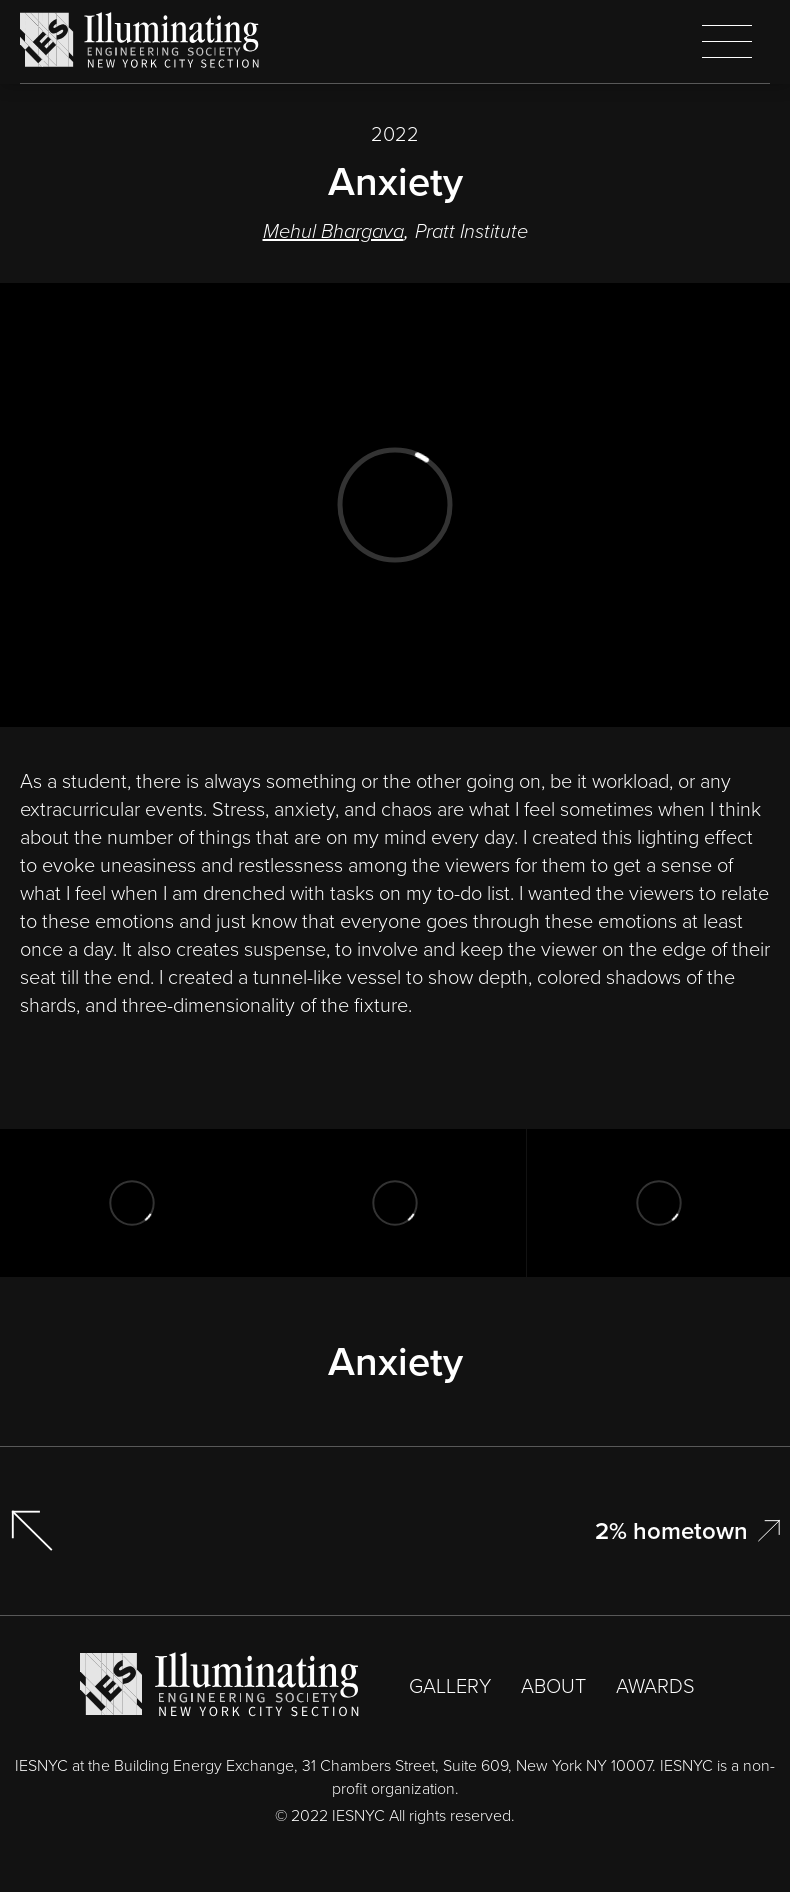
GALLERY (450, 1686)
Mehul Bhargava (333, 231)
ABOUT (553, 1686)
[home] (140, 41)
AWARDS (655, 1686)
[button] (727, 41)
